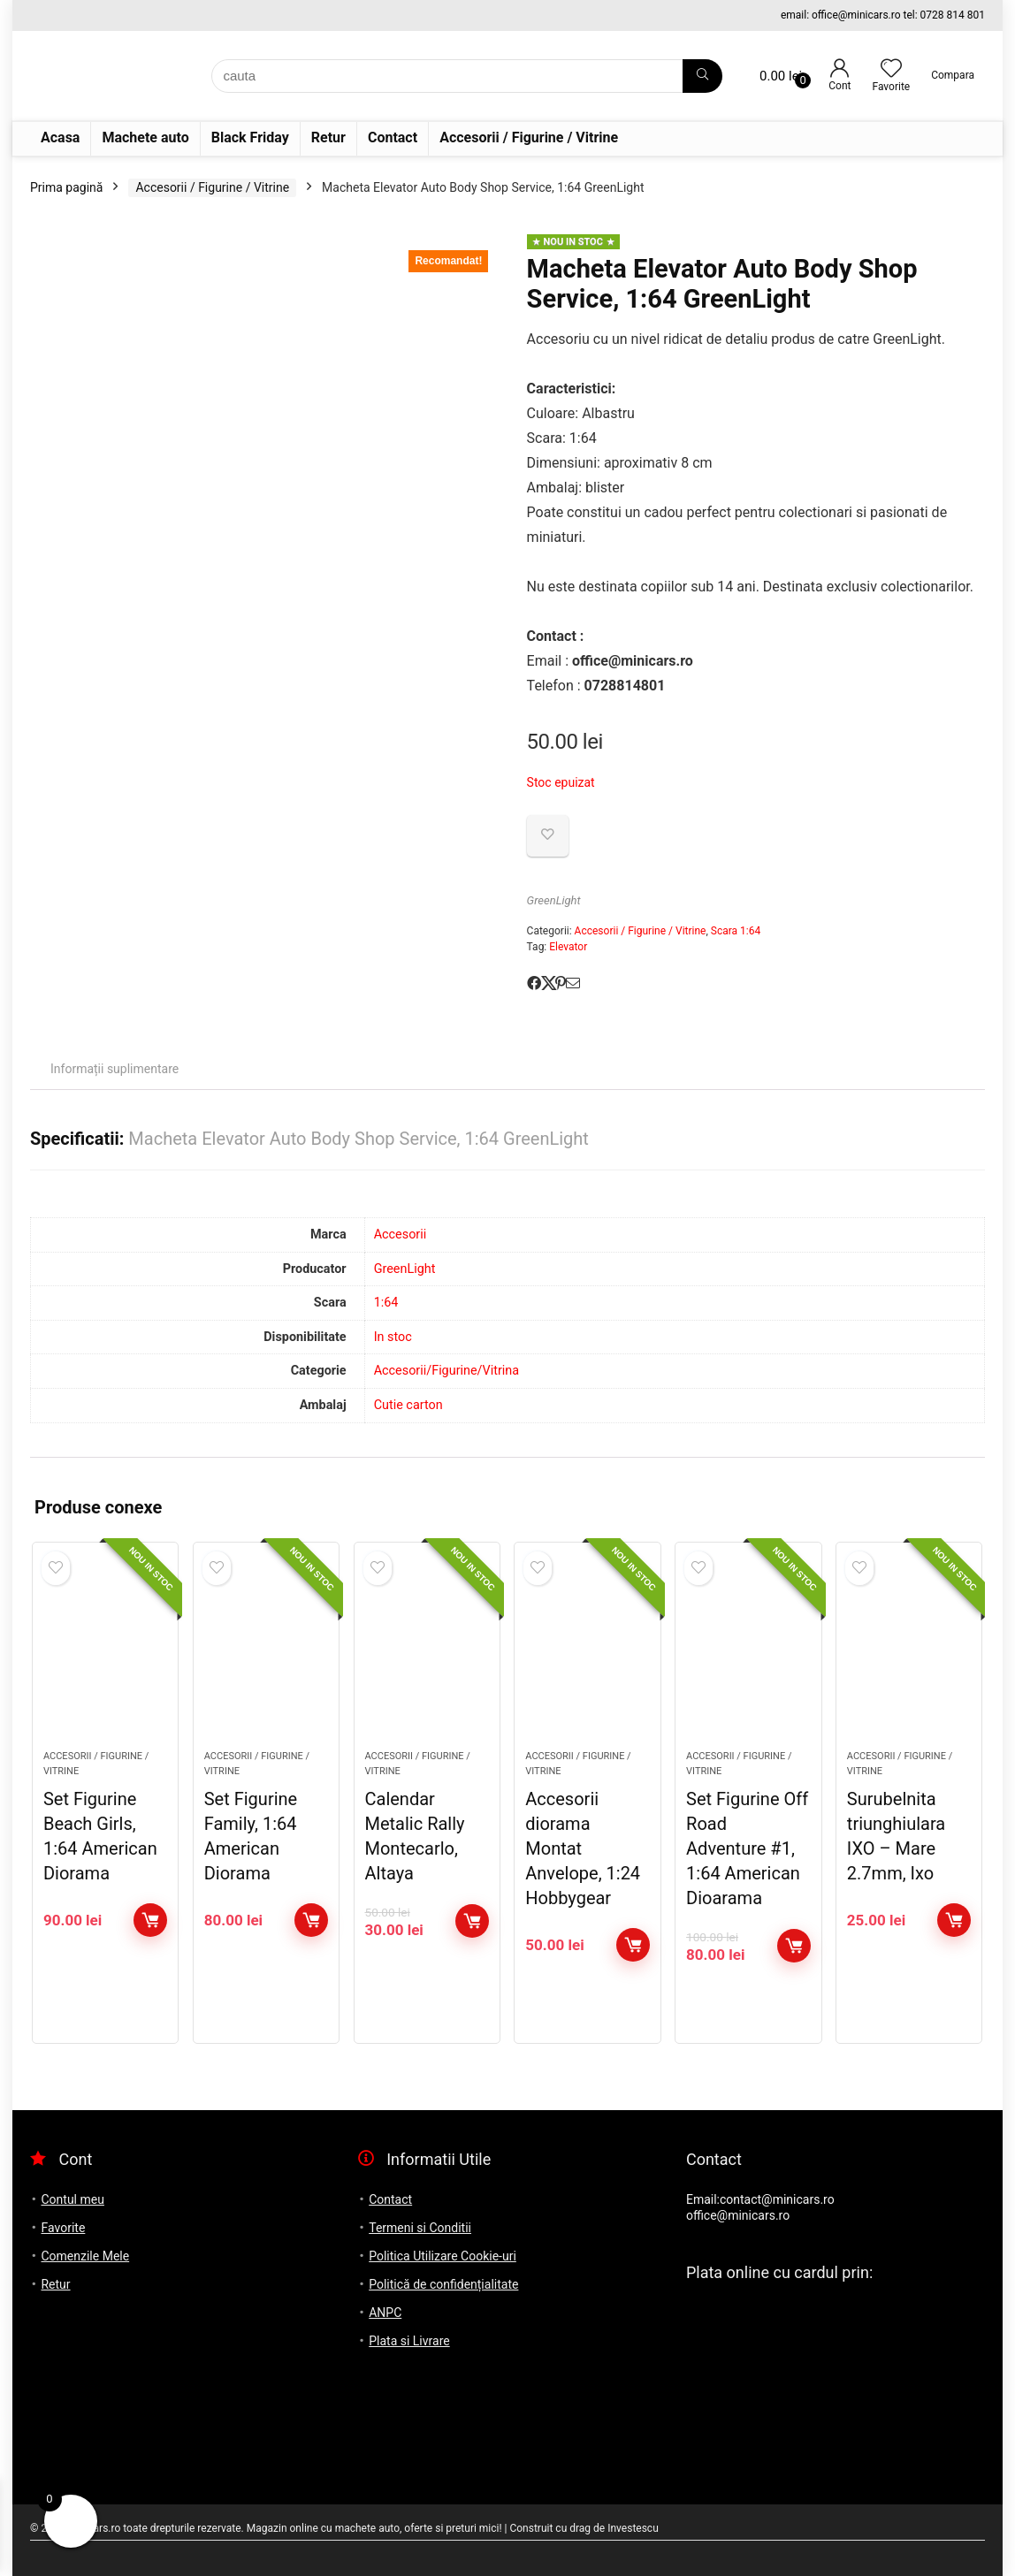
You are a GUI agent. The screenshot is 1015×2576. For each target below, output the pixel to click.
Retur (328, 137)
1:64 (386, 1302)
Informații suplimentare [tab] (114, 1069)
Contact (392, 137)
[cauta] (702, 76)
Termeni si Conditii (420, 2228)
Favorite (63, 2228)
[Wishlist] (891, 69)
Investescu (633, 2528)
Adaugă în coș (150, 1920)
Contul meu (72, 2199)
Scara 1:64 (735, 931)
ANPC (385, 2312)
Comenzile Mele (85, 2256)
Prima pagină (66, 187)
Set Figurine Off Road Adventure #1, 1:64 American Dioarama (747, 1848)
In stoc (393, 1337)
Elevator (568, 947)
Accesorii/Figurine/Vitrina (446, 1370)
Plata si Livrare (409, 2341)
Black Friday (250, 137)
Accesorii (400, 1234)
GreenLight (554, 900)
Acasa (60, 137)
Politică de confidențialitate (443, 2284)
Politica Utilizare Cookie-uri (442, 2256)
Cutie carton (408, 1405)
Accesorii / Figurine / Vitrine (528, 137)
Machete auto (145, 137)
